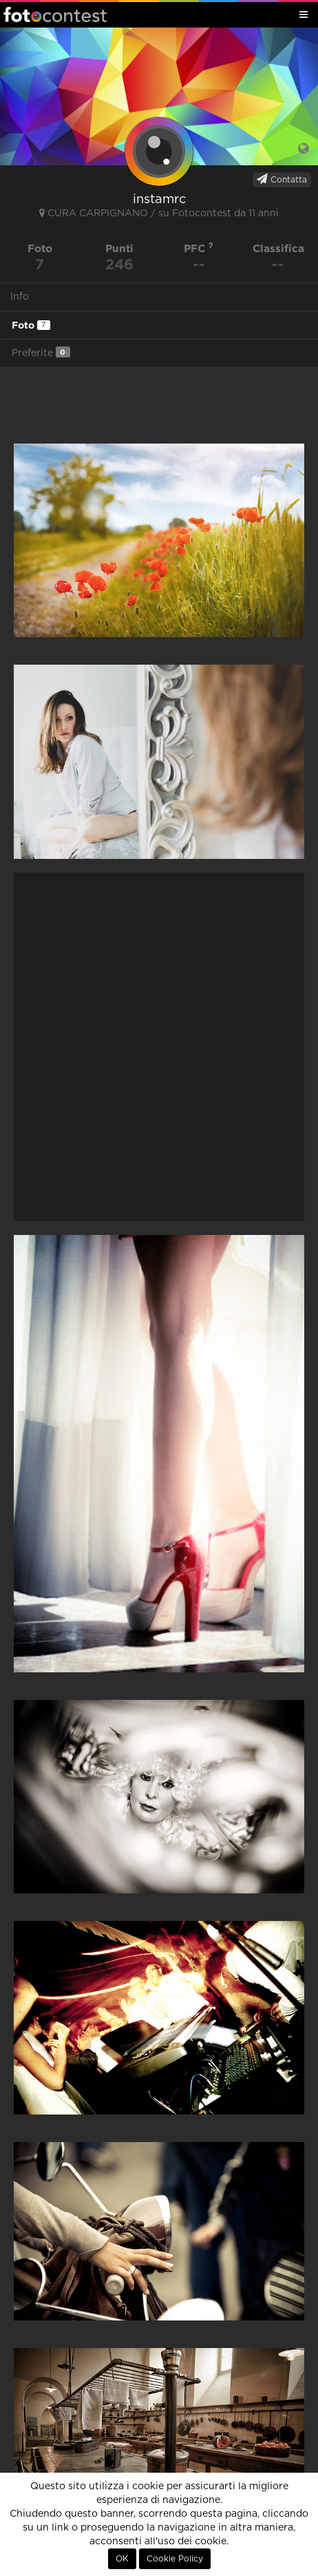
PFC (198, 248)
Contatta (282, 179)
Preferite (41, 352)
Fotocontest (55, 14)
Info (19, 297)
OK (122, 2559)
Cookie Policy (175, 2559)
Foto (31, 325)
